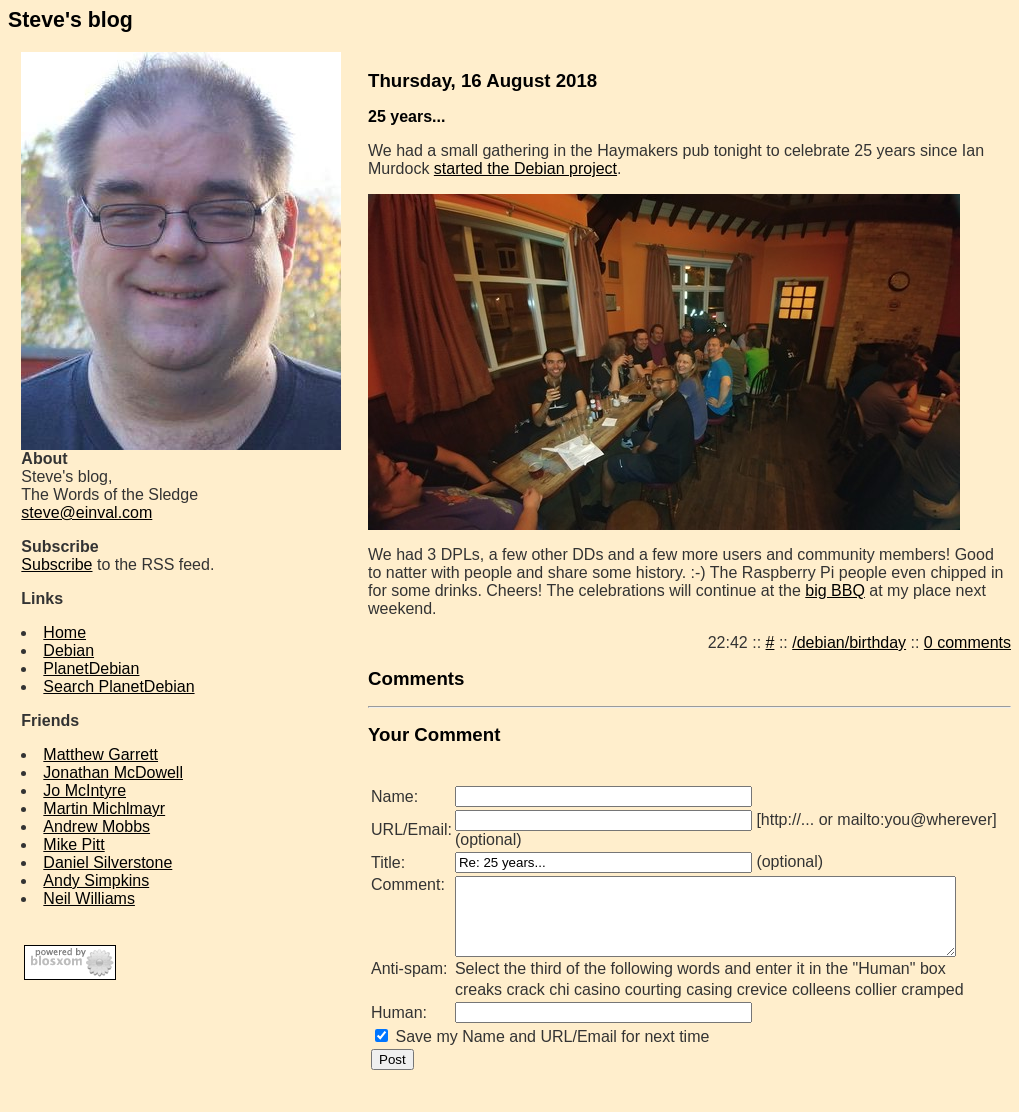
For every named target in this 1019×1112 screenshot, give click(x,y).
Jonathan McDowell (113, 772)
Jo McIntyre (84, 790)
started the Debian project (525, 168)
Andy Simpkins (96, 880)
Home (64, 632)
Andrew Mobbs (96, 826)
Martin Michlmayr (104, 808)
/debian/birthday (857, 642)
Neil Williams (89, 898)
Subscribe (56, 564)
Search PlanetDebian (118, 686)
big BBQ (812, 590)
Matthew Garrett (100, 754)
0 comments (975, 642)
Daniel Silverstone (107, 862)
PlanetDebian (91, 668)
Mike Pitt (73, 844)
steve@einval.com (86, 512)
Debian (68, 650)
